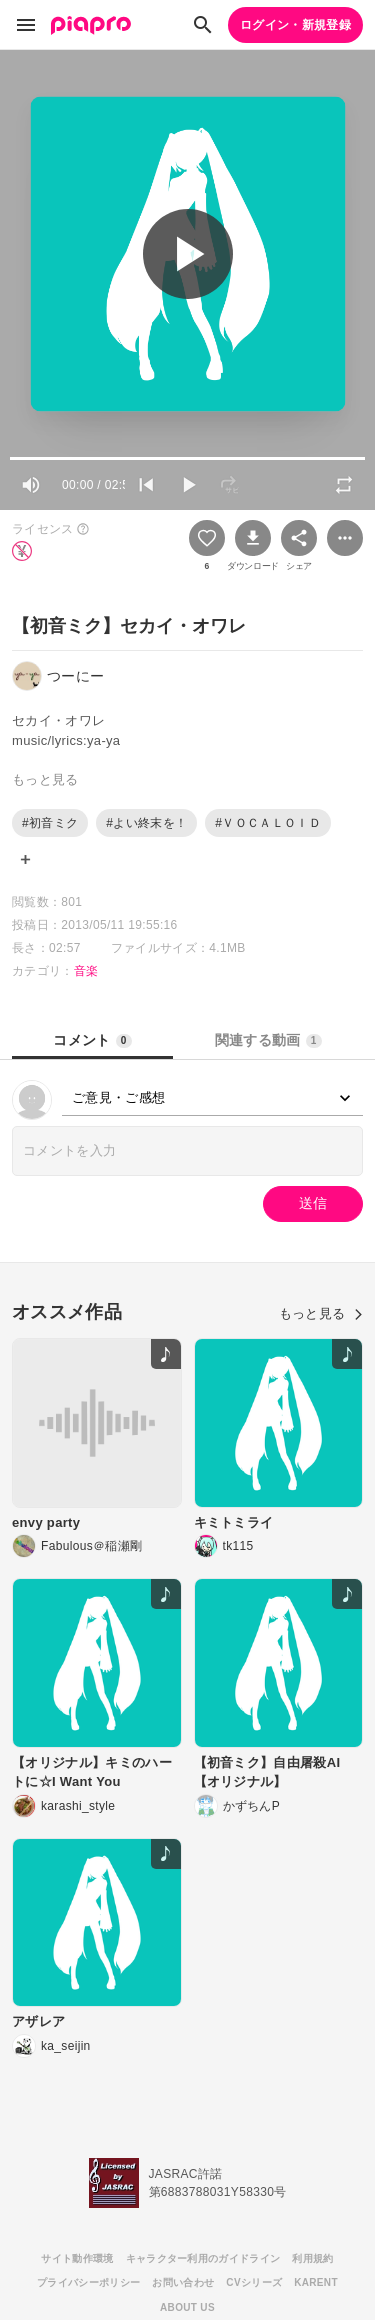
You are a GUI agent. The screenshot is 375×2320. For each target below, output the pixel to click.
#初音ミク (50, 823)
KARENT (316, 2282)
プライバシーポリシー (88, 2282)
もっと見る (321, 1313)
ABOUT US (187, 2307)
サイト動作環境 (77, 2258)
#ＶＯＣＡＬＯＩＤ (268, 823)
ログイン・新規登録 (295, 25)
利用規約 (312, 2258)
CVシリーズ (254, 2282)
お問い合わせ (183, 2282)
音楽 (86, 971)
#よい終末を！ (146, 823)
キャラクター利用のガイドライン (203, 2258)
